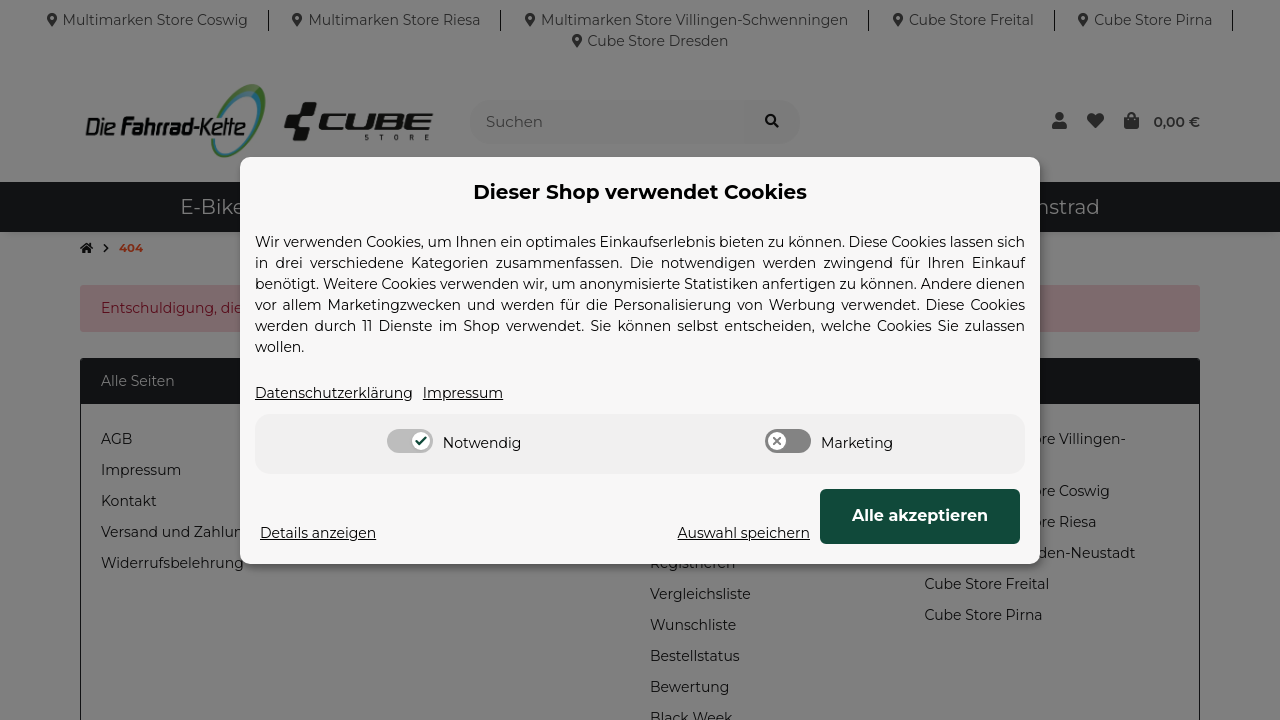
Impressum (463, 393)
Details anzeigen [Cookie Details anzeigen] (318, 533)
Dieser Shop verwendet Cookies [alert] (640, 192)
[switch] (410, 441)
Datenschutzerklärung (334, 393)
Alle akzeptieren (920, 515)
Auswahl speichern (744, 533)
